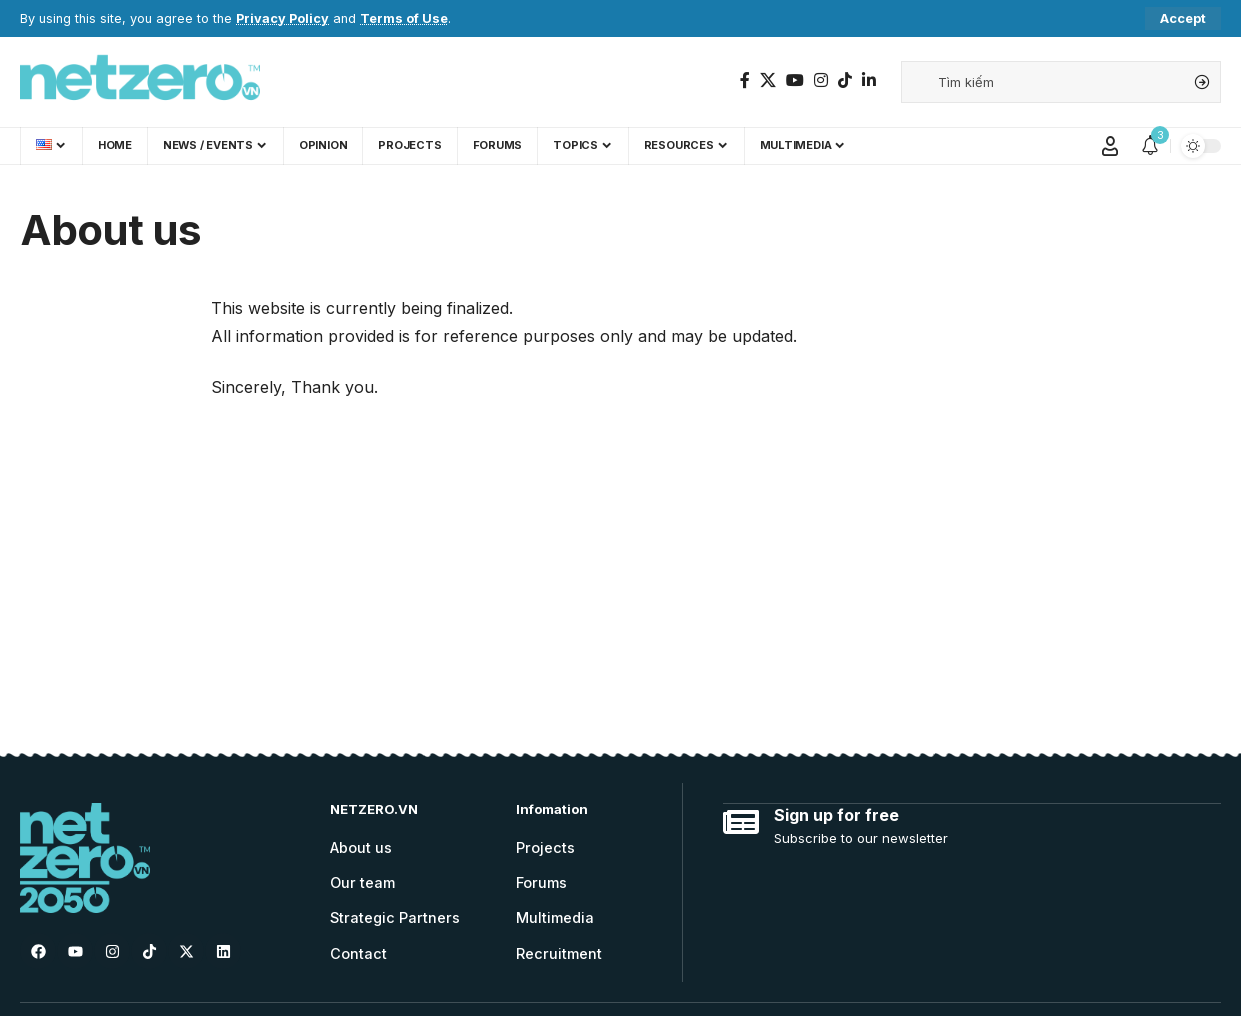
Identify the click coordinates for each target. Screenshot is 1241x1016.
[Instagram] (821, 80)
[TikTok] (845, 80)
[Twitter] (768, 80)
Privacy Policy (282, 18)
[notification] (1150, 146)
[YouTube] (795, 80)
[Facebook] (745, 80)
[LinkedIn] (869, 80)
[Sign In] (1110, 146)
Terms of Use (404, 18)
